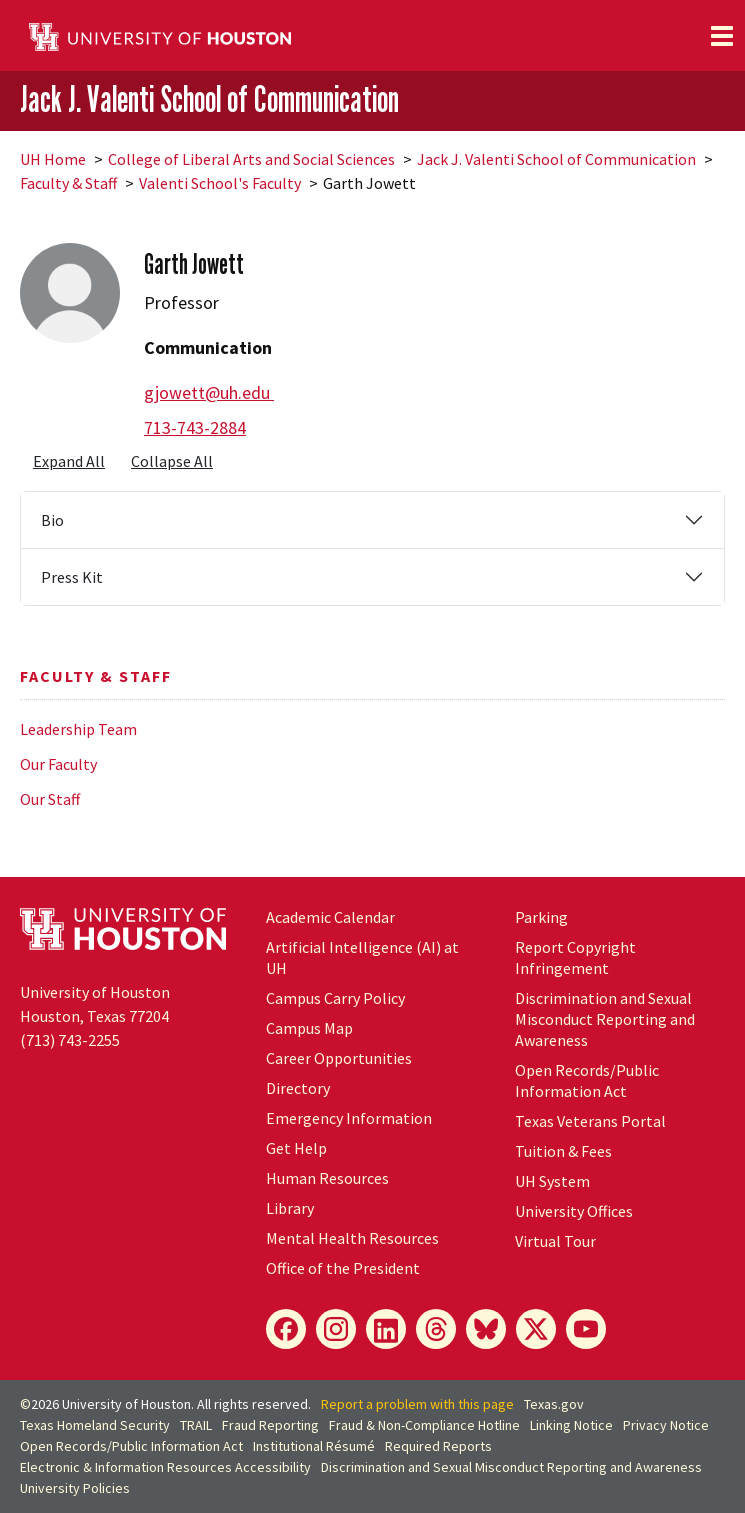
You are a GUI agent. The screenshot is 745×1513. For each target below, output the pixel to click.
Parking (541, 917)
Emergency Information (349, 1118)
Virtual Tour (555, 1241)
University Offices (574, 1211)
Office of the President (343, 1268)
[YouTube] (586, 1329)
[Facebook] (286, 1329)
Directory (298, 1088)
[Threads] (436, 1329)
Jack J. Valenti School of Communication (209, 99)
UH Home (53, 159)
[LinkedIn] (386, 1329)
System (552, 1181)
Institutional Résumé (314, 1446)
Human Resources (327, 1178)
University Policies (75, 1488)
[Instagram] (336, 1329)
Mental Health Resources (352, 1238)
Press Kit (72, 577)
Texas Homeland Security (95, 1425)
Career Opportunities (339, 1058)
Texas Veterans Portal (590, 1121)
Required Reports (438, 1446)
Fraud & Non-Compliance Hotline (424, 1425)
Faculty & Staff (68, 183)
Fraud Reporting (270, 1425)
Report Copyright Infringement (575, 957)
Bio (52, 520)
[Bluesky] (486, 1329)
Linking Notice (571, 1425)
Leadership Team (78, 729)
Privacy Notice (666, 1425)
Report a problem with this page (417, 1404)
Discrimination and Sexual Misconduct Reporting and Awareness (605, 1019)
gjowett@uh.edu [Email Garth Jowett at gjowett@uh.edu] (209, 392)
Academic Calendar (330, 917)
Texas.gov (554, 1404)
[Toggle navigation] (722, 36)
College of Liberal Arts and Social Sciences (251, 159)
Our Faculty (58, 764)
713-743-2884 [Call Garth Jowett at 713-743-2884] (195, 427)
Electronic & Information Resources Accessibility (165, 1467)
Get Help (296, 1148)
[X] (536, 1329)
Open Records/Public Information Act (587, 1080)
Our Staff (50, 799)
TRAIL (196, 1425)
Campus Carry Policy (335, 998)
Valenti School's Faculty (220, 183)
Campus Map (309, 1028)
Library (290, 1208)
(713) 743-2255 (70, 1040)
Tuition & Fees (563, 1151)
